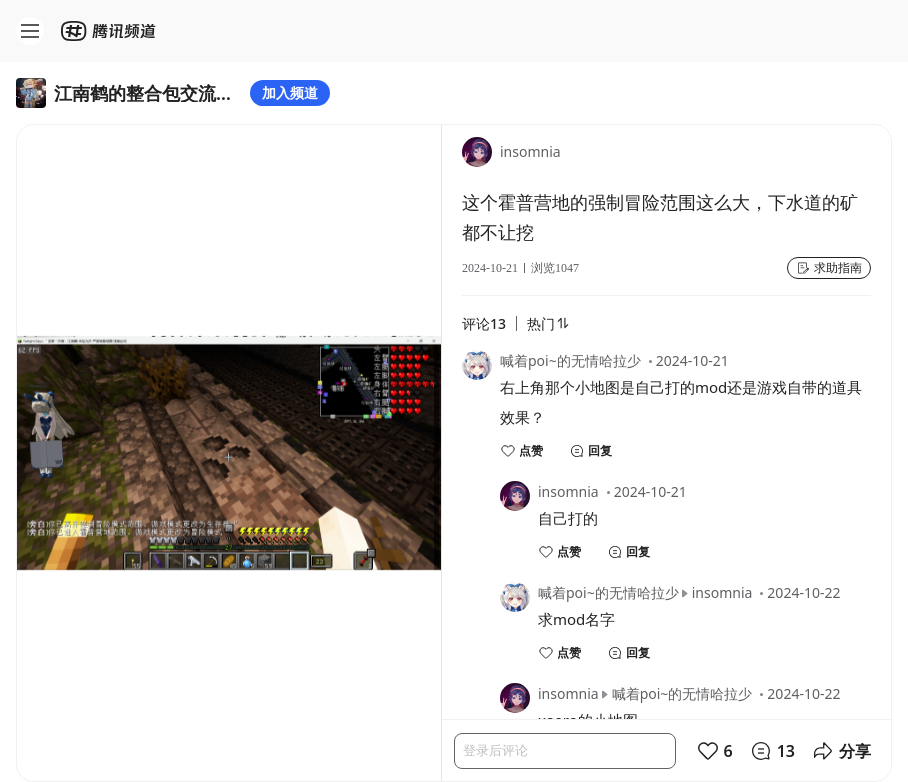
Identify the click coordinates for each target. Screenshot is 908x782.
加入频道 (290, 92)
